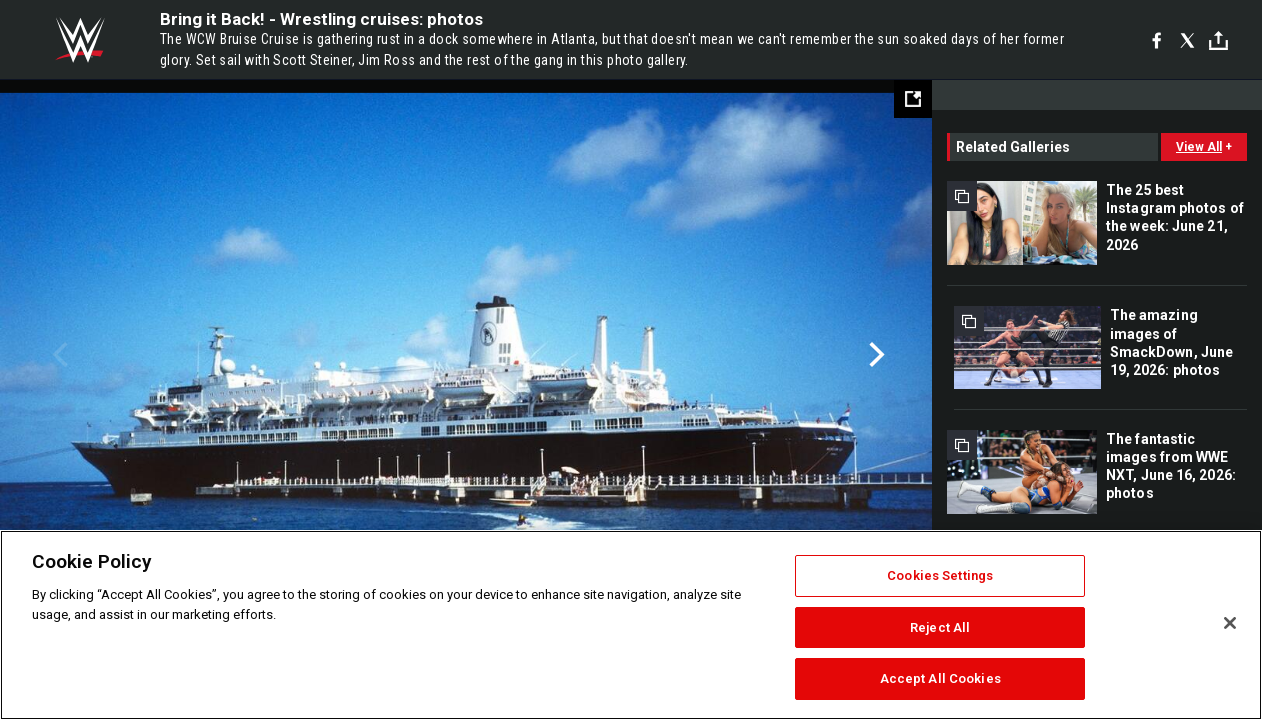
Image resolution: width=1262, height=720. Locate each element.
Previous (57, 355)
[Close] (1230, 623)
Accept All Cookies (940, 678)
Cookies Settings (940, 575)
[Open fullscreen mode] (913, 99)
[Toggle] (1218, 40)
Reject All (940, 627)
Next (874, 355)
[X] (1187, 40)
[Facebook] (1156, 40)
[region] (631, 625)
